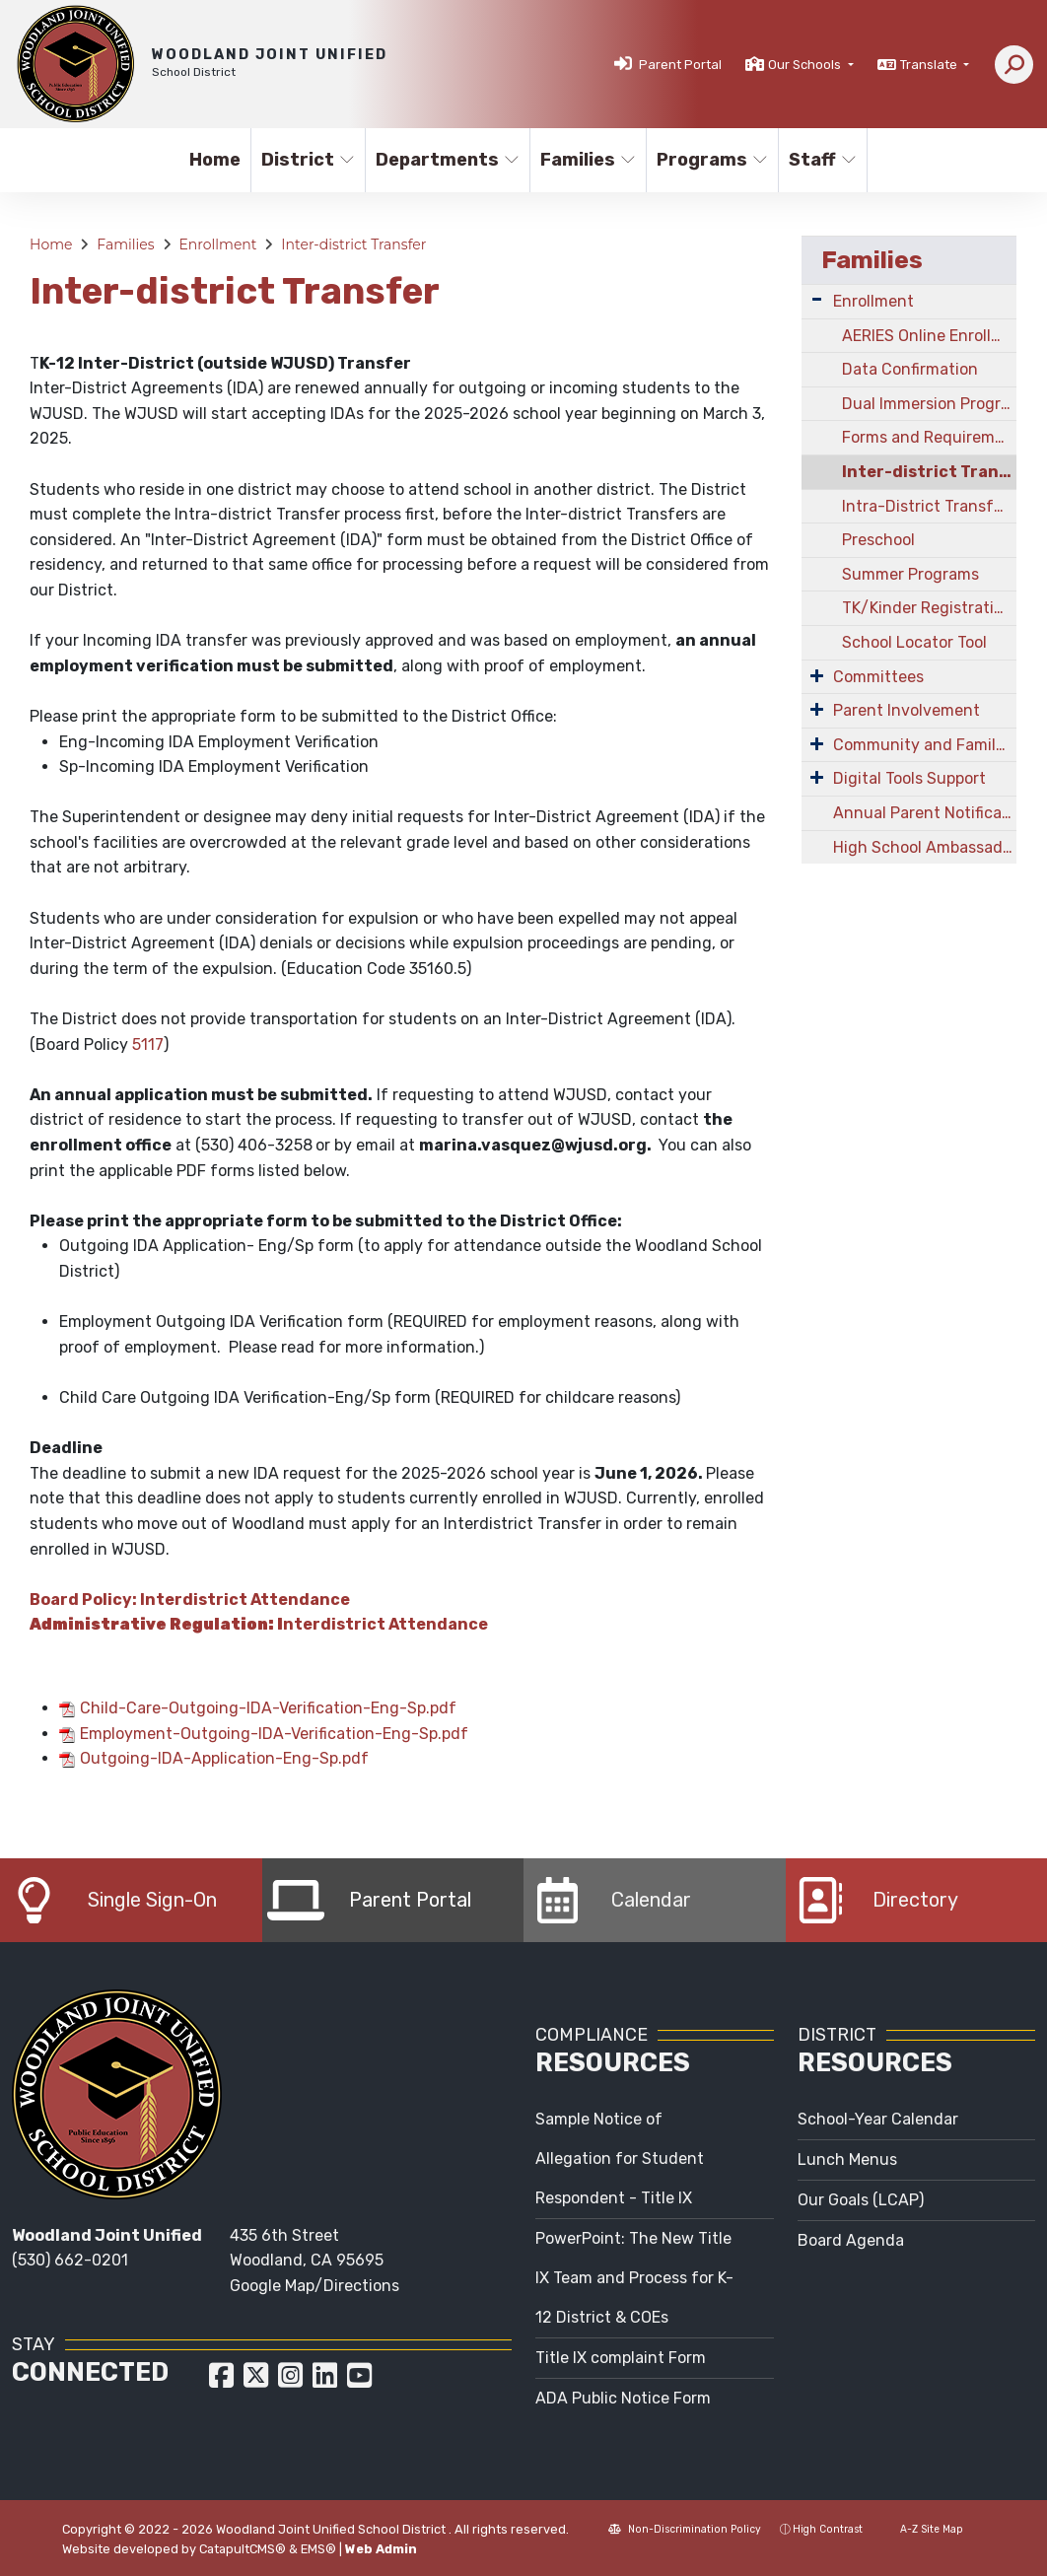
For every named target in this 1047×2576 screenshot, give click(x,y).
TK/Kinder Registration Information (929, 607)
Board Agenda (851, 2240)
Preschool (878, 539)
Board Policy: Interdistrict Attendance (190, 1599)
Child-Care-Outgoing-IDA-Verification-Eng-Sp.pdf (268, 1708)
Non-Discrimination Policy (684, 2529)
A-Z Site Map (922, 2529)
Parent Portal (680, 64)
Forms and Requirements (929, 437)
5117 (148, 1044)
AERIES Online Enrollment (929, 335)
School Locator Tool (914, 642)
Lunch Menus (847, 2159)
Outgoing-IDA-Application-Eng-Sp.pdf (224, 1758)
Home (215, 160)
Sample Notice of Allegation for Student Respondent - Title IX (619, 2158)
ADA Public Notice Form (623, 2398)
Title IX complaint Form (620, 2357)
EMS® (318, 2548)
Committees (878, 676)
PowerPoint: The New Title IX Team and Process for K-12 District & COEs (634, 2278)
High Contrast (828, 2529)
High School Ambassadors (924, 847)
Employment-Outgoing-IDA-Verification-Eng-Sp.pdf (274, 1733)
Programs (711, 160)
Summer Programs (910, 574)
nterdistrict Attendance (259, 1624)
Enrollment (217, 244)
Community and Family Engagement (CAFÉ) (924, 744)
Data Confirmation (910, 369)
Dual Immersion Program (929, 403)
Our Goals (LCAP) (861, 2200)
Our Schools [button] (806, 64)
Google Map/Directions (314, 2285)
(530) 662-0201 (70, 2260)
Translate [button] (930, 64)
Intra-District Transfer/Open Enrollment (929, 506)
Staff (823, 160)
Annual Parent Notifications (924, 812)
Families (587, 160)
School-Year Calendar (878, 2119)
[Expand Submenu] (816, 299)
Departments (444, 160)
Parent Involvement (906, 710)
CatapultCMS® (242, 2548)
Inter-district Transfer (353, 244)
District (307, 160)
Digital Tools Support (909, 778)
